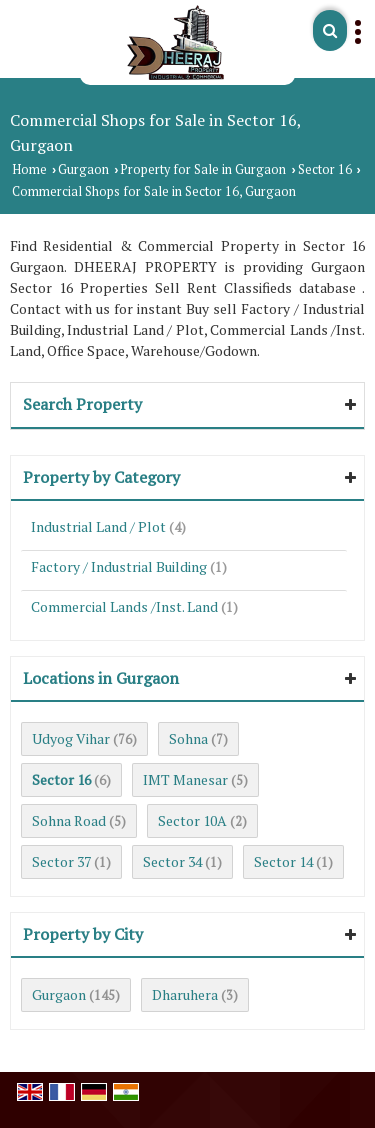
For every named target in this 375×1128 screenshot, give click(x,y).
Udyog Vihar (71, 738)
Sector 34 (172, 861)
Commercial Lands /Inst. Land (124, 606)
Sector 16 (325, 169)
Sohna (188, 738)
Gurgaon (83, 169)
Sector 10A (192, 820)
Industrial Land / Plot (98, 526)
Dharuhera (185, 994)
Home (29, 169)
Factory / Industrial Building (119, 566)
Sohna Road (69, 820)
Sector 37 (61, 861)
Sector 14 (283, 861)
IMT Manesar (185, 779)
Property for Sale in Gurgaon (203, 169)
